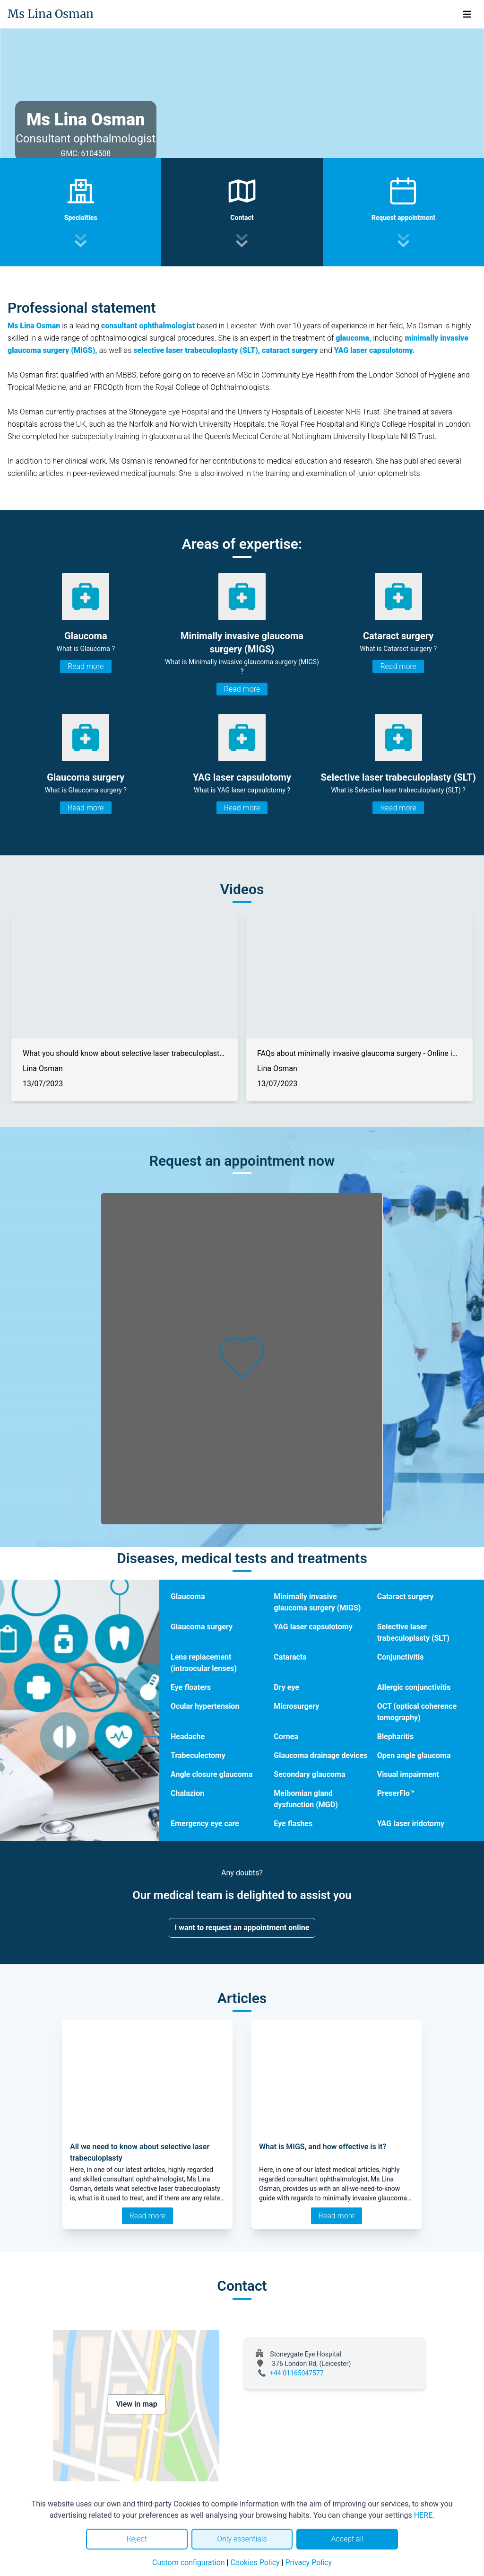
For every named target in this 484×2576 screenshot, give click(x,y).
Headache (188, 1736)
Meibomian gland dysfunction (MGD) (305, 1799)
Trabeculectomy (198, 1755)
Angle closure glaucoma (211, 1774)
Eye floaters (191, 1687)
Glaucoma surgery (202, 1626)
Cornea (286, 1736)
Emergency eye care (205, 1823)
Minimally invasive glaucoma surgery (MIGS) (317, 1602)
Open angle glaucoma (414, 1755)
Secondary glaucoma (309, 1774)
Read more (86, 666)
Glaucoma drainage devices (320, 1755)
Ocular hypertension (205, 1706)
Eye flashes (293, 1823)
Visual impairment (408, 1774)
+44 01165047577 (297, 2373)
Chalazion (187, 1793)
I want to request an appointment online (242, 1927)
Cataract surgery (405, 1596)
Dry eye (286, 1687)
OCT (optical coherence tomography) (417, 1712)
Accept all (347, 2538)
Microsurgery (296, 1706)
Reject (136, 2538)
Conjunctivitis (400, 1657)
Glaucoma (188, 1596)
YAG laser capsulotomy (313, 1626)
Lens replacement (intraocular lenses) (204, 1663)
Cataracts (290, 1657)
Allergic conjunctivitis (414, 1687)
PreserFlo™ (396, 1793)
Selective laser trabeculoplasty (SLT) (413, 1632)
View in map (136, 2404)
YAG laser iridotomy (410, 1823)
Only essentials (242, 2538)
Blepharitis (395, 1736)
